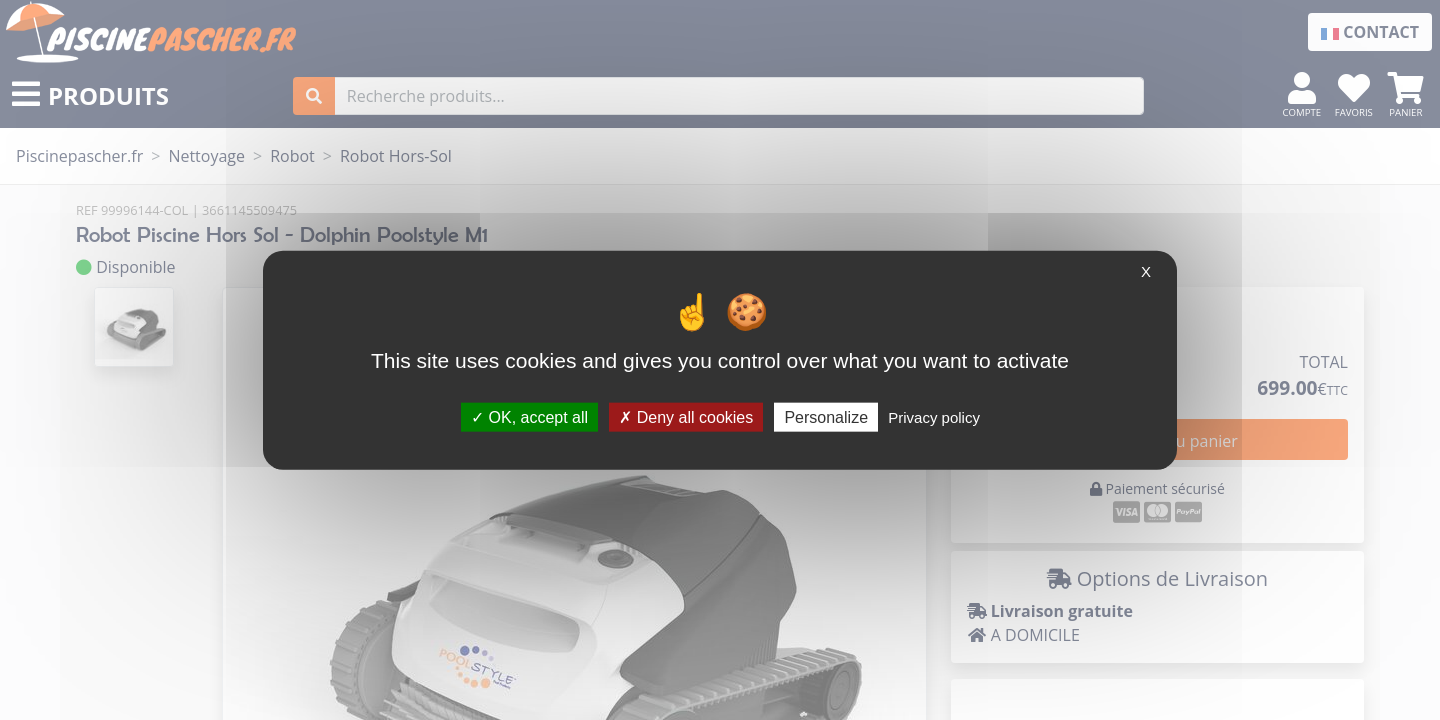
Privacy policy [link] (934, 416)
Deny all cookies (686, 416)
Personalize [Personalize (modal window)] (826, 416)
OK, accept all (529, 416)
